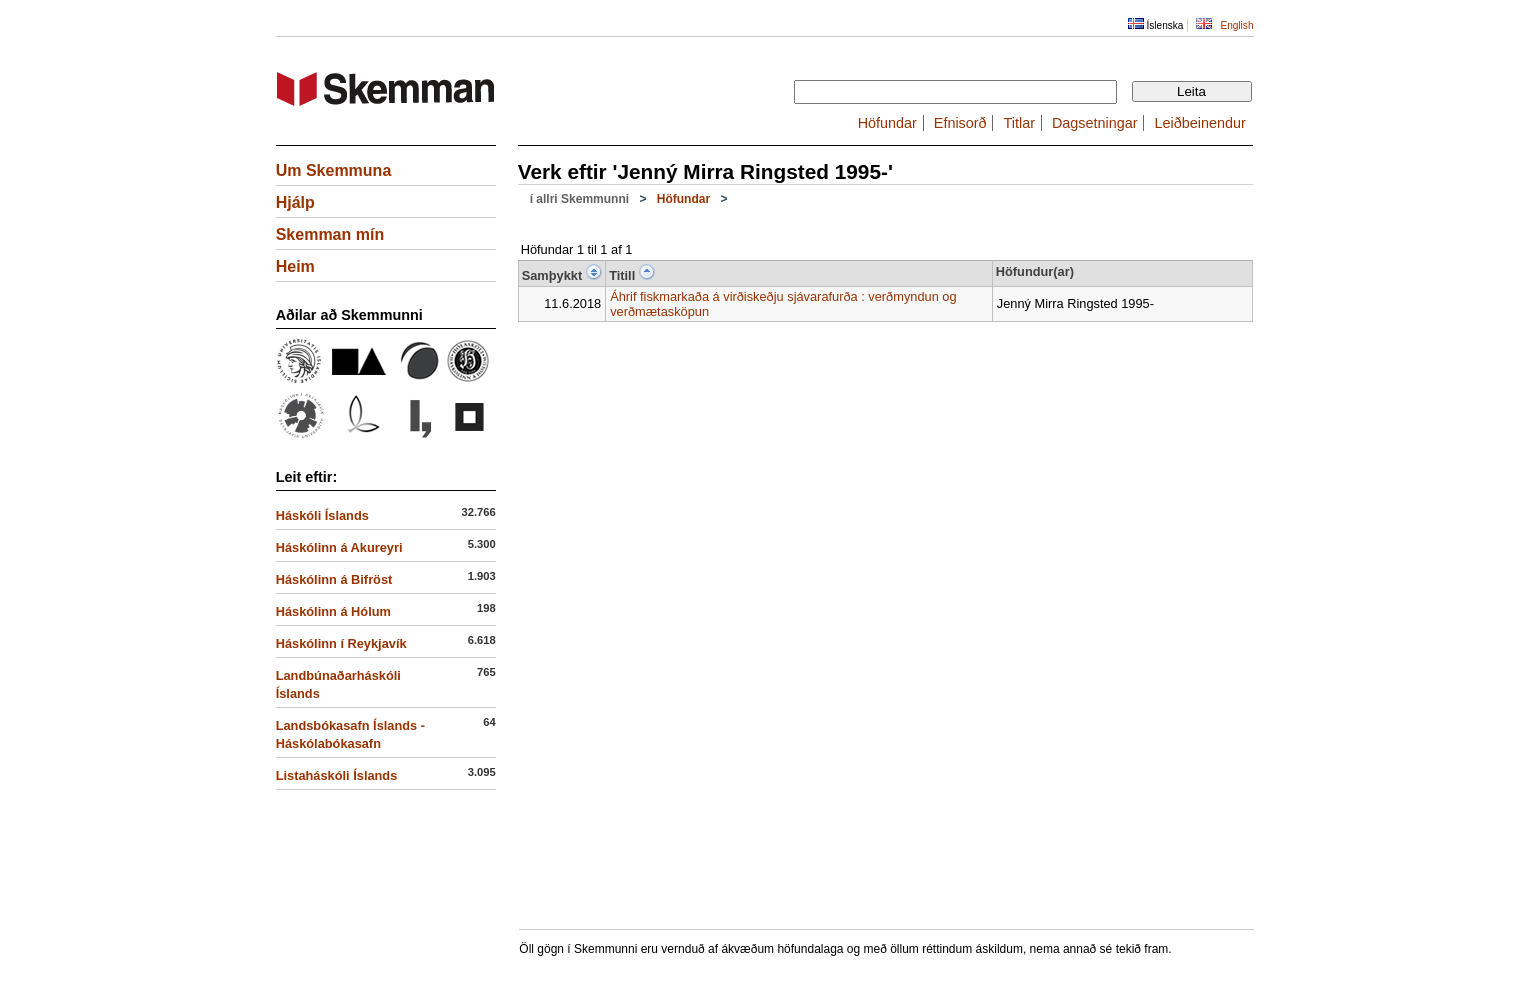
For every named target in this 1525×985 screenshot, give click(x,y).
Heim (295, 266)
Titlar (1019, 123)
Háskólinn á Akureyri (339, 547)
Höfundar (887, 123)
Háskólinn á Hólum (333, 611)
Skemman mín (330, 234)
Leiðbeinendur (1200, 123)
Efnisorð (960, 123)
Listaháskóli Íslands (337, 775)
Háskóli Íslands (322, 515)
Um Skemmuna (334, 170)
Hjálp (295, 202)
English (1236, 25)
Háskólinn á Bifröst (334, 579)
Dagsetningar (1095, 123)
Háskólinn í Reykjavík (341, 643)
